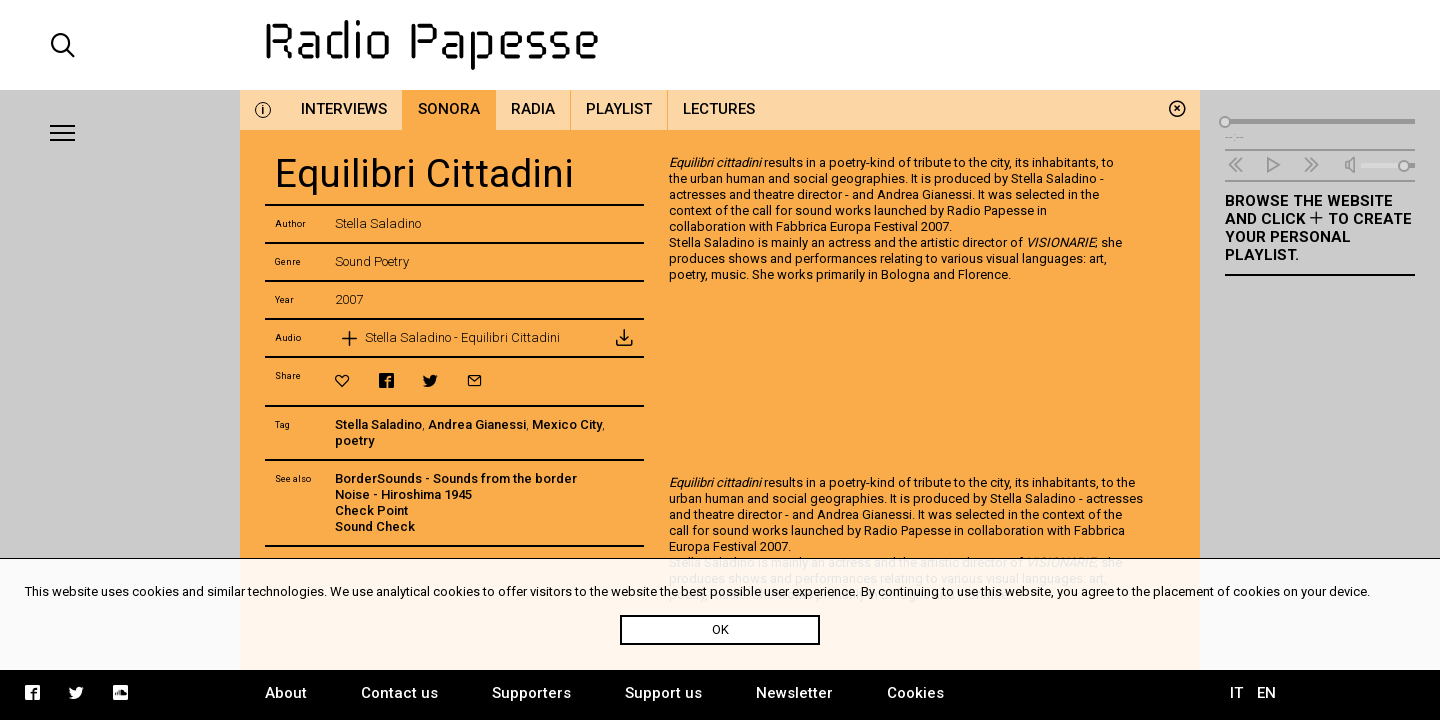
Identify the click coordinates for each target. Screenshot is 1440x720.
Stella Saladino (378, 424)
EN (1266, 693)
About (286, 693)
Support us (663, 693)
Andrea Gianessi (477, 424)
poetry (354, 440)
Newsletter (794, 693)
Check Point (371, 510)
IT (1236, 693)
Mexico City (567, 424)
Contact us (399, 693)
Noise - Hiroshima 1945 (403, 494)
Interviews (344, 109)
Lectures (719, 109)
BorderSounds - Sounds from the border (456, 478)
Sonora (449, 109)
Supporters (531, 693)
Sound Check (375, 526)
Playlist (619, 109)
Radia (533, 109)
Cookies (915, 693)
